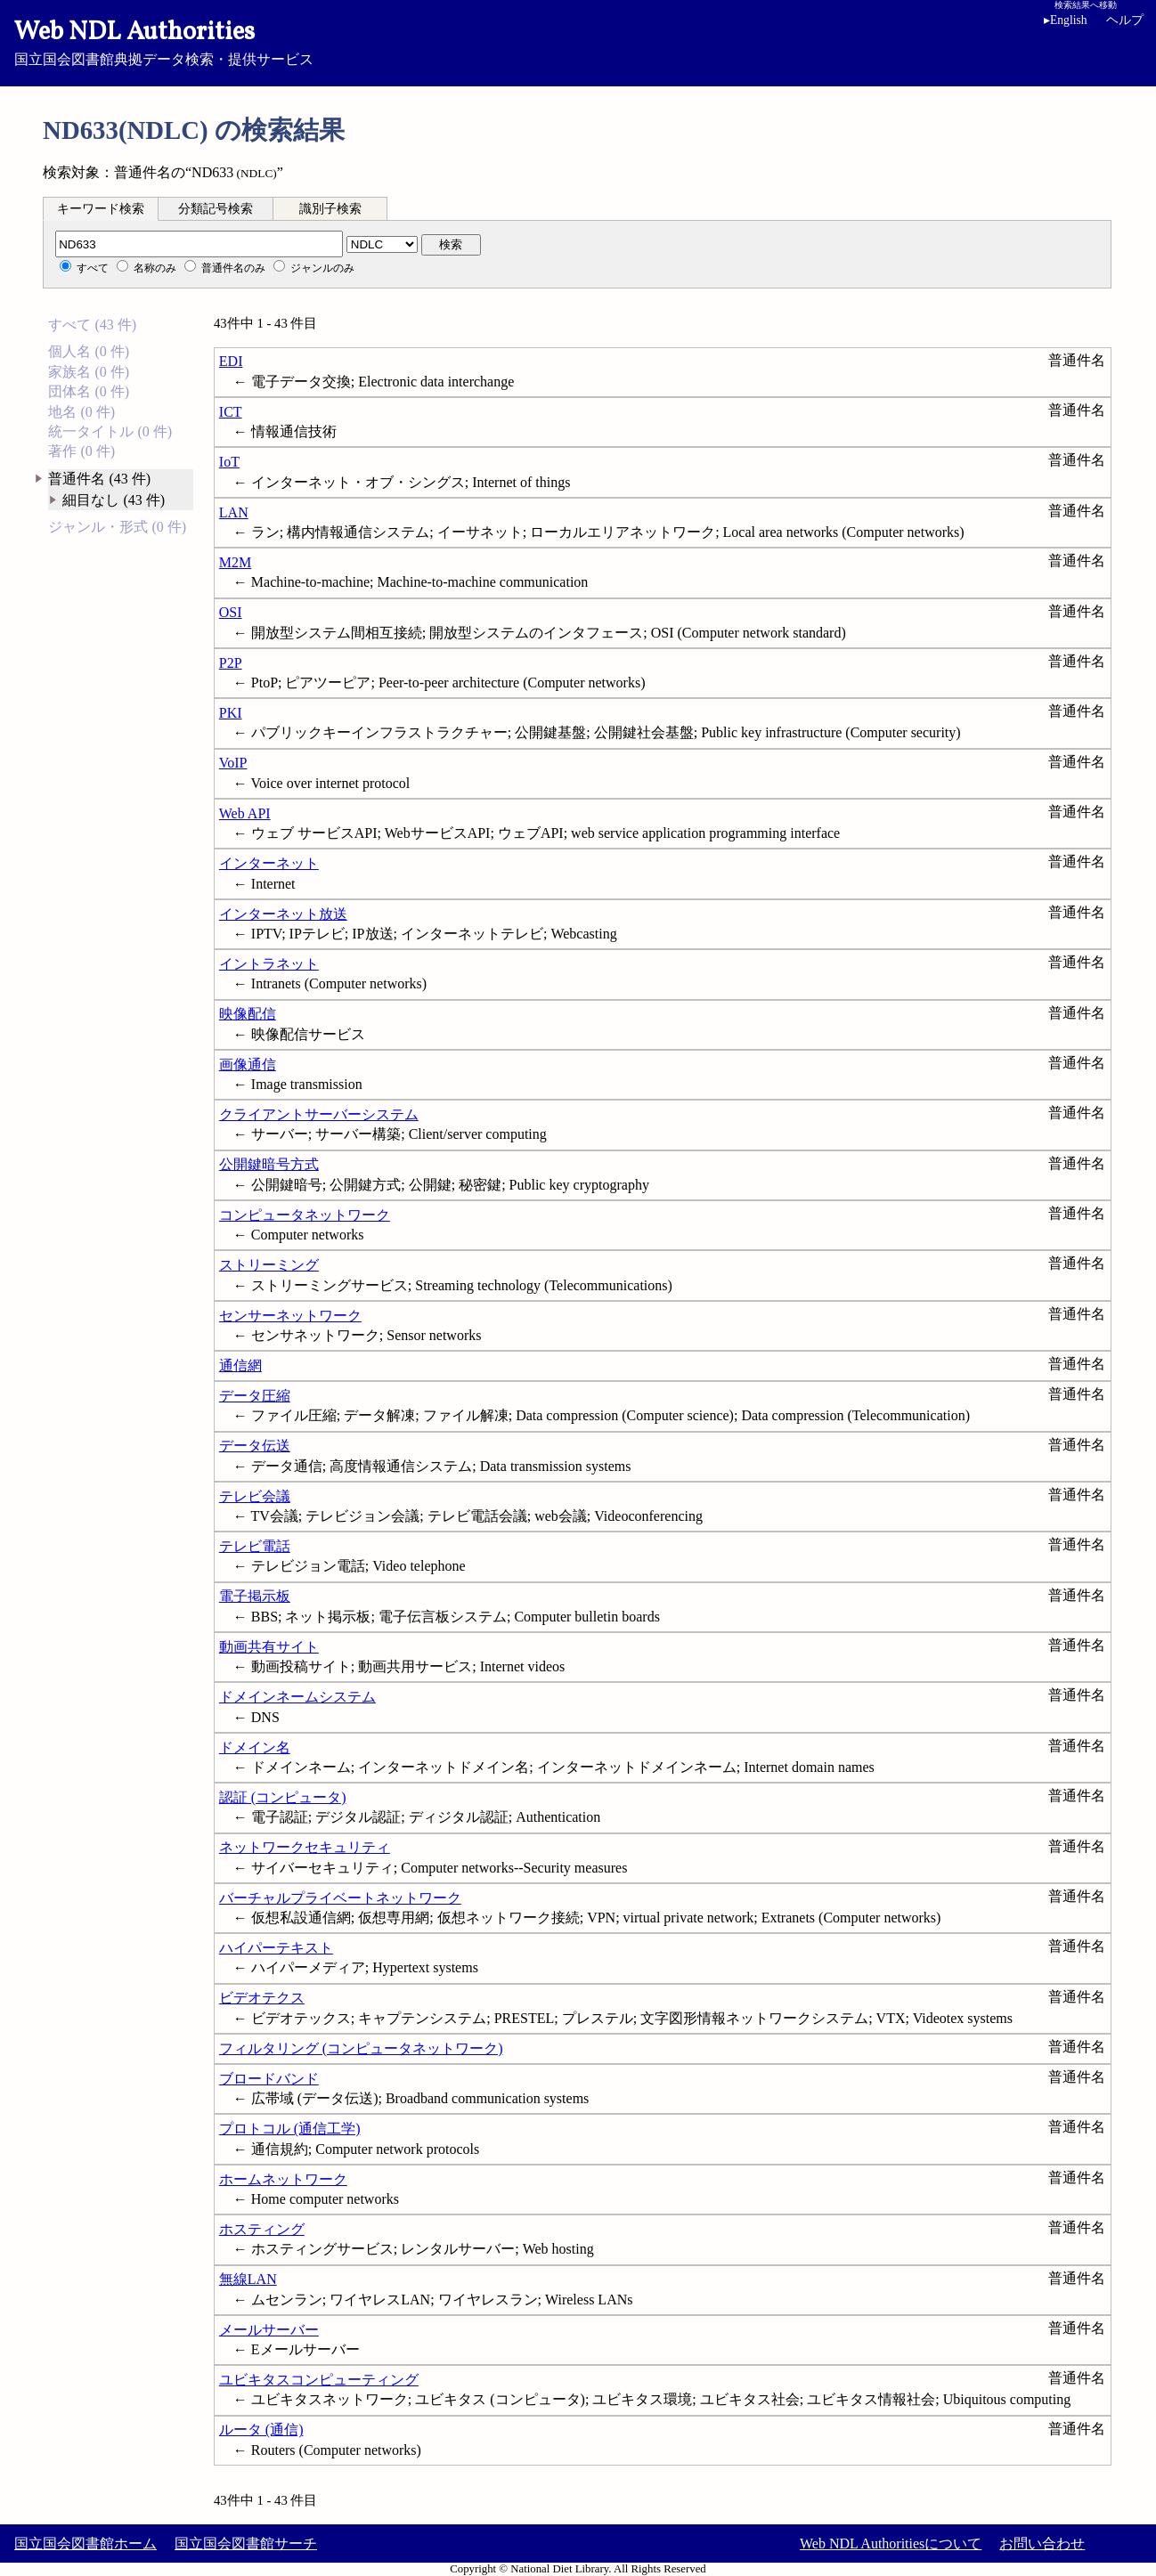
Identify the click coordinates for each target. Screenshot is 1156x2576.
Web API (245, 813)
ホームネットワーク (283, 2179)
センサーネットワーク (290, 1315)
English (1065, 20)
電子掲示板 (254, 1596)
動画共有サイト (269, 1646)
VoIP (233, 762)
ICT (230, 411)
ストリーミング (269, 1264)
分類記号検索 (215, 208)
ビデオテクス (262, 1997)
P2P (230, 662)
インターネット (269, 863)
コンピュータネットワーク (304, 1215)
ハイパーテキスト (276, 1947)
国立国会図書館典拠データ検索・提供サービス (578, 41)
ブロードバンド (269, 2078)
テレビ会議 (254, 1496)
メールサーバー (269, 2329)
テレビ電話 (254, 1546)
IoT (229, 461)
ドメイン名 (254, 1747)
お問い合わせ (1042, 2543)
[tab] (101, 208)
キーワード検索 (100, 208)
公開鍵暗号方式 (269, 1164)
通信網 (240, 1365)
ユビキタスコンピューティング (319, 2379)
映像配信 (247, 1013)
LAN (233, 512)
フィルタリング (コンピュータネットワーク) (361, 2048)
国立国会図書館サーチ (246, 2543)
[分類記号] (199, 244)
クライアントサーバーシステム (319, 1114)
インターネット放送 (283, 914)
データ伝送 (254, 1445)
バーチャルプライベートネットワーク (340, 1898)
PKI (230, 712)
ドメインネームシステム (297, 1696)
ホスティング (262, 2229)
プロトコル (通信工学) (290, 2128)
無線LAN (248, 2279)
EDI (231, 361)
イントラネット (269, 963)
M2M (235, 562)
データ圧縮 (254, 1395)
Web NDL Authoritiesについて (890, 2543)
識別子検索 (330, 208)
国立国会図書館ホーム (85, 2543)
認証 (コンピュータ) (282, 1797)
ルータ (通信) (261, 2429)
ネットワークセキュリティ (304, 1847)
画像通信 (247, 1064)
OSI (230, 612)
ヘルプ (1125, 20)
